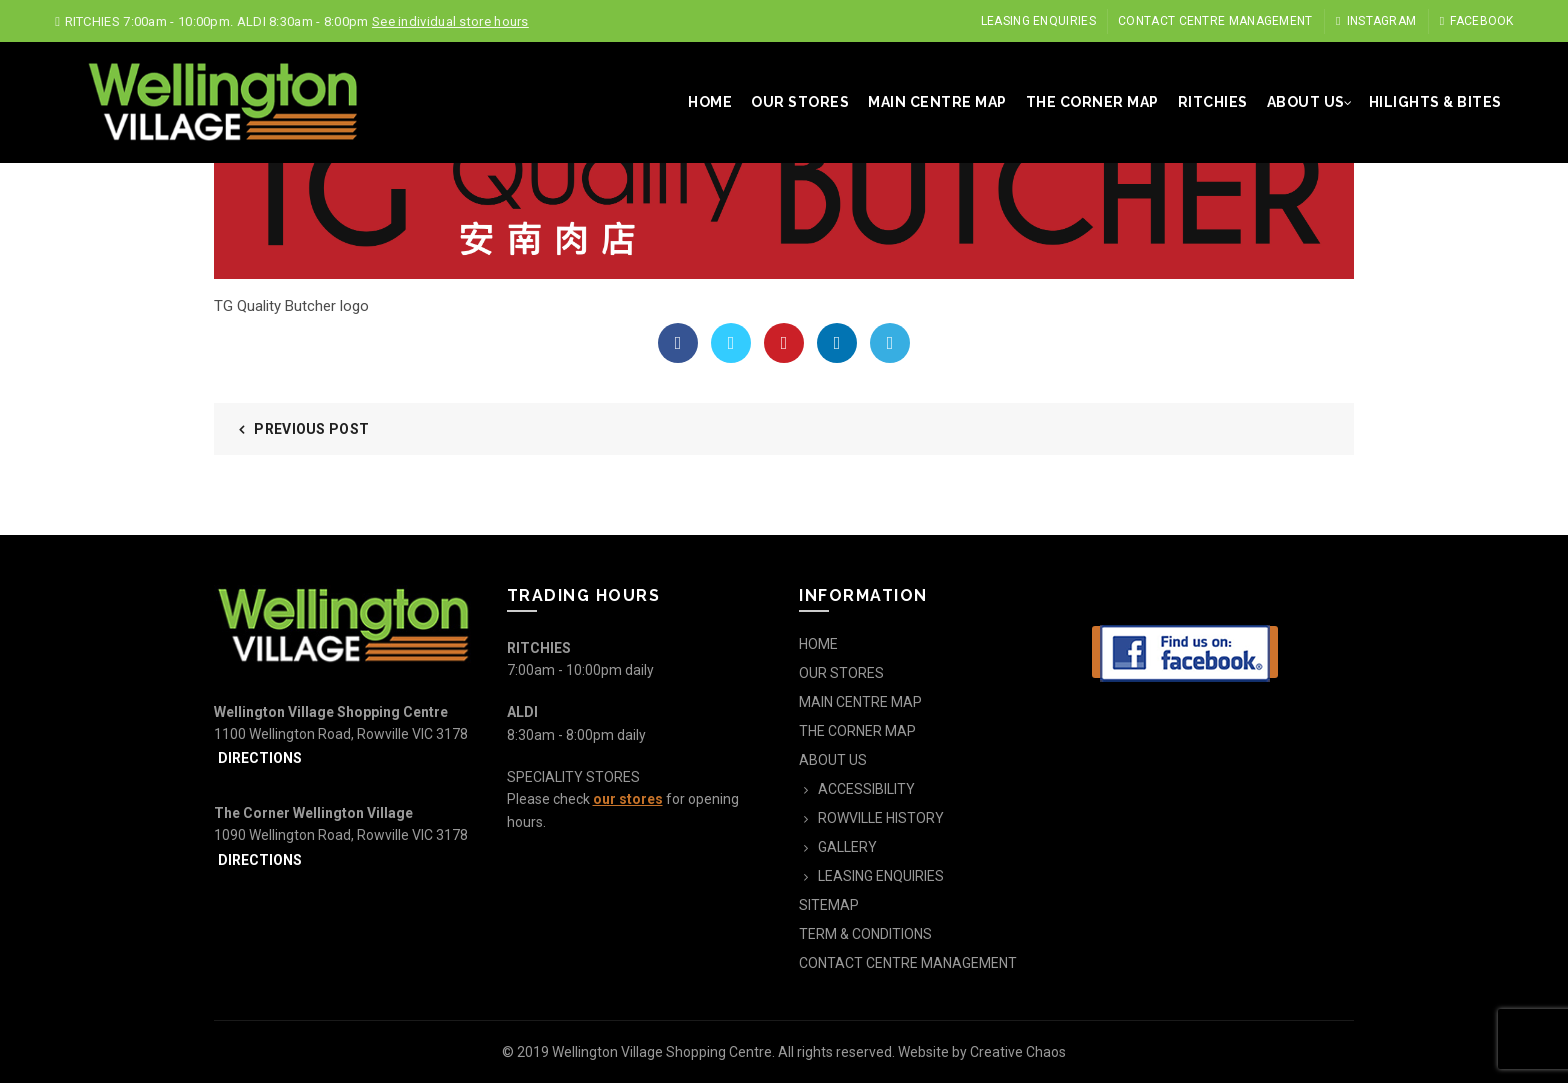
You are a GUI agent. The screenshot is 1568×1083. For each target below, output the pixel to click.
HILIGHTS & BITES (1435, 102)
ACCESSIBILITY (866, 789)
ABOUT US (1306, 102)
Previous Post (311, 429)
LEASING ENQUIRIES (1038, 21)
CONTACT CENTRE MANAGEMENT (1215, 21)
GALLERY (847, 847)
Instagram (1375, 21)
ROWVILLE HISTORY (881, 818)
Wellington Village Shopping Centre (662, 1052)
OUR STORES (800, 102)
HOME (710, 102)
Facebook (1476, 21)
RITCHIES (1213, 102)
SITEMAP (829, 905)
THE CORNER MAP (1092, 102)
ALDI (522, 712)
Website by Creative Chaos (982, 1052)
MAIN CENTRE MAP (937, 102)
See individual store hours (450, 21)
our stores (628, 799)
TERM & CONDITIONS (865, 934)
